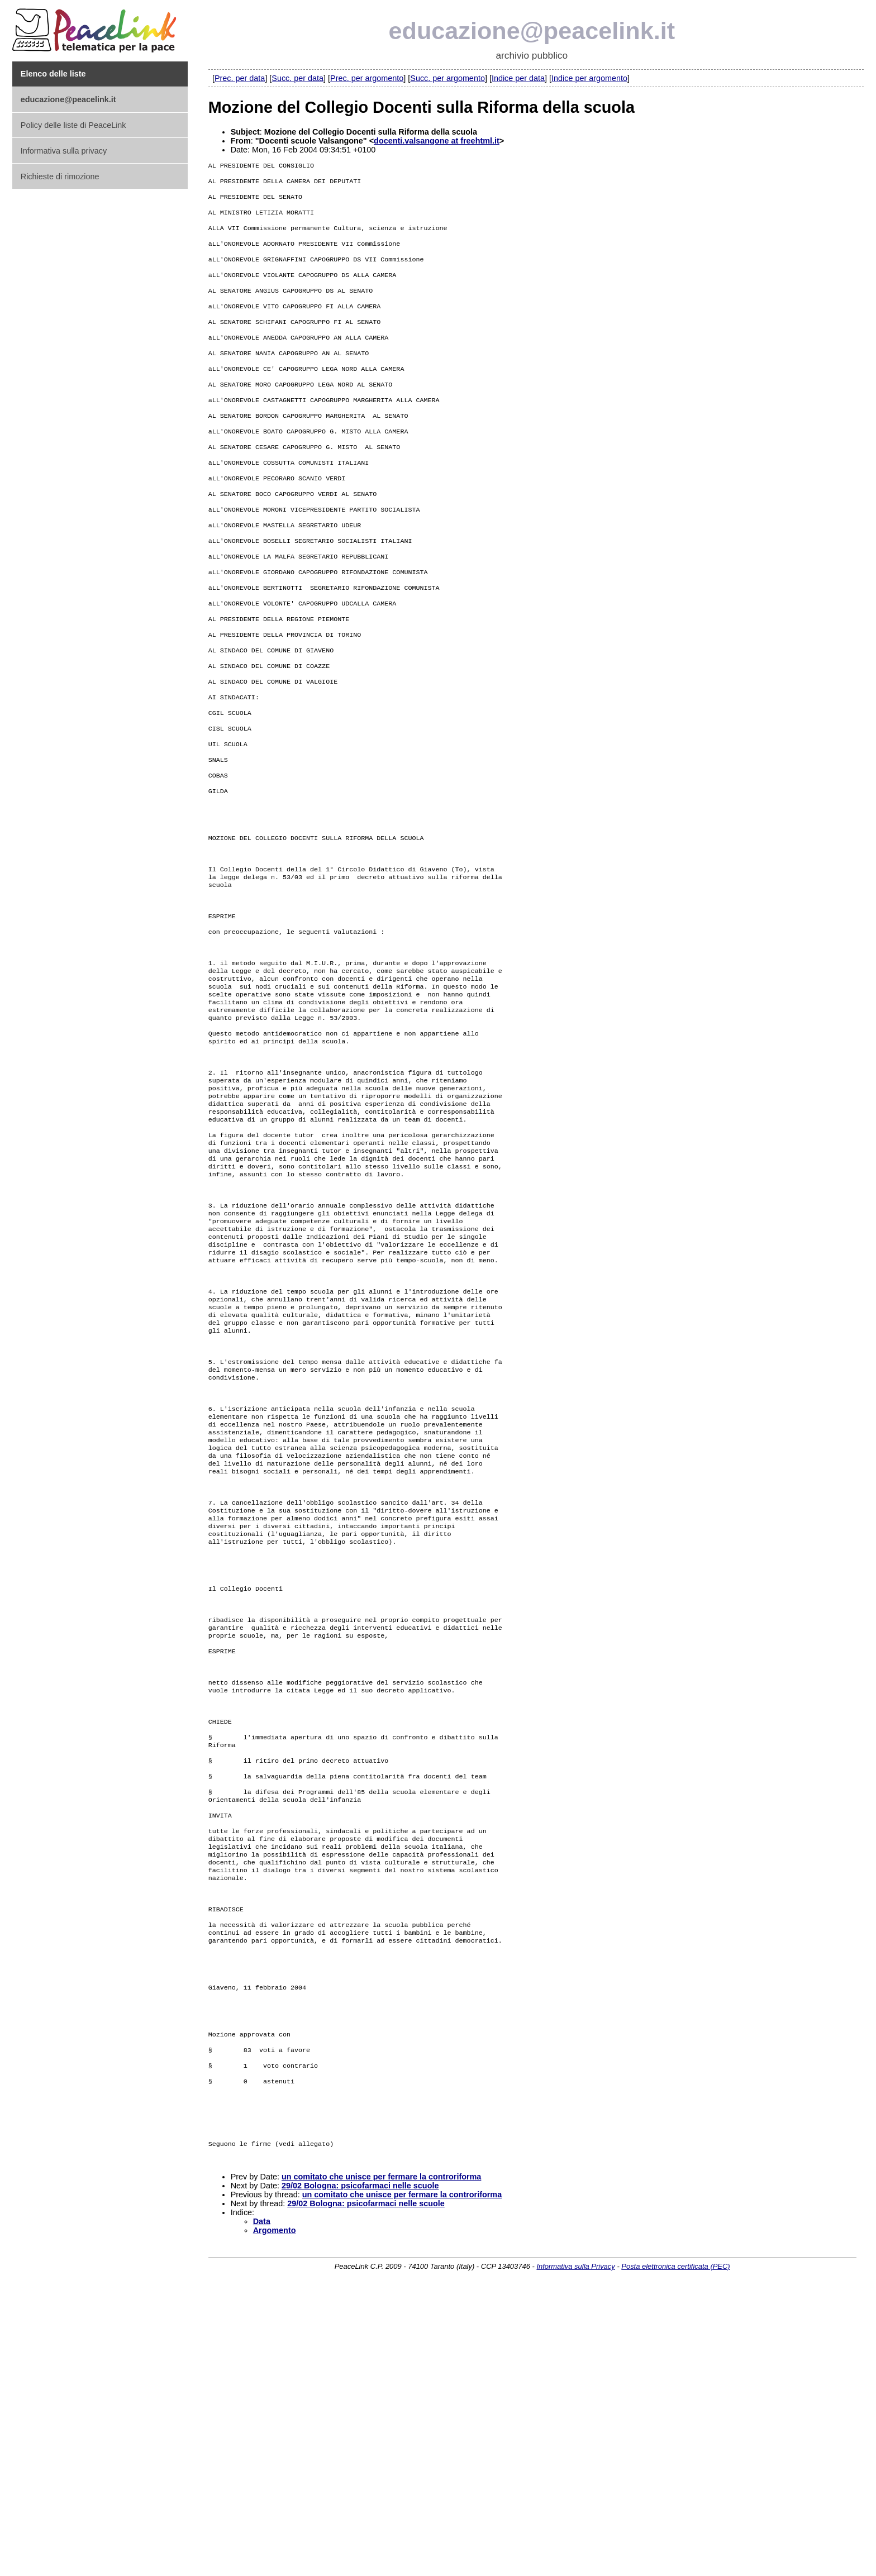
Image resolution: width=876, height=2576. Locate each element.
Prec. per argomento (366, 78)
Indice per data (518, 78)
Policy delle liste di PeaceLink (73, 125)
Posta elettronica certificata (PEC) (675, 2552)
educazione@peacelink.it (532, 30)
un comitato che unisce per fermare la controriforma (381, 2462)
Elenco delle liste (53, 73)
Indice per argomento (589, 78)
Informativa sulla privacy (64, 150)
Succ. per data (297, 78)
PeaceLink (96, 27)
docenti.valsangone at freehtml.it (436, 140)
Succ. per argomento (447, 78)
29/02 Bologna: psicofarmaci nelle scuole (360, 2471)
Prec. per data (240, 78)
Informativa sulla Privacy (575, 2552)
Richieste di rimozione (60, 176)
